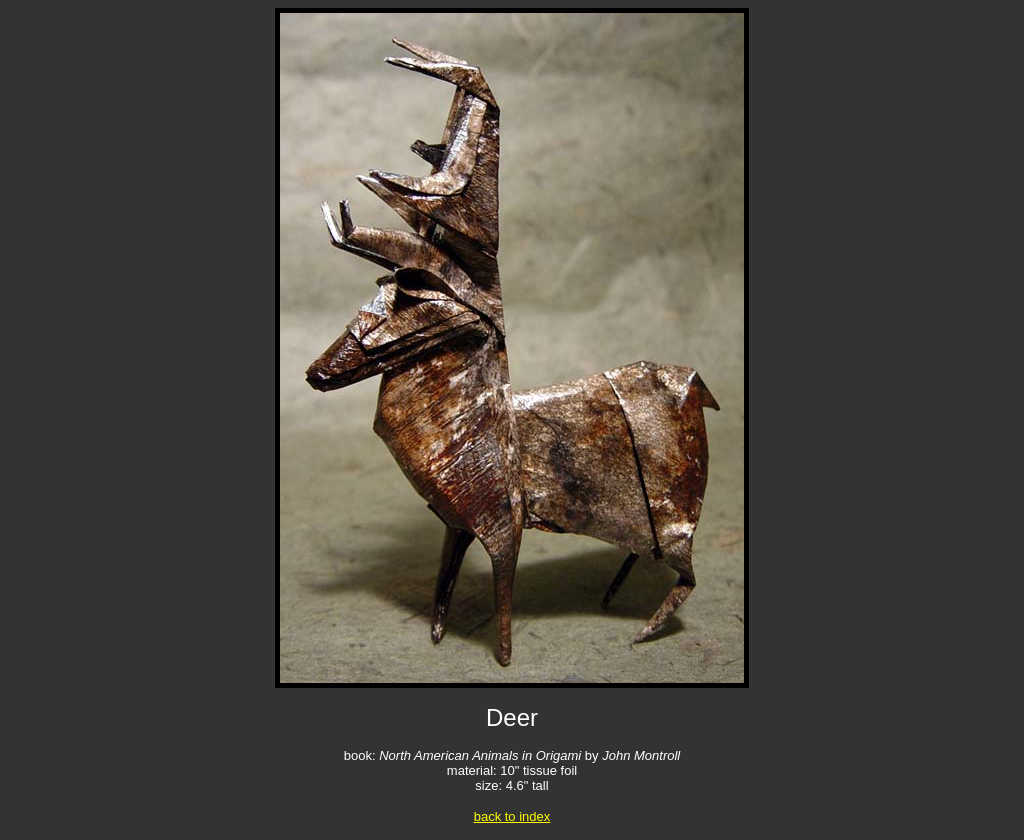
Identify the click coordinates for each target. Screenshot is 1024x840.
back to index (512, 816)
